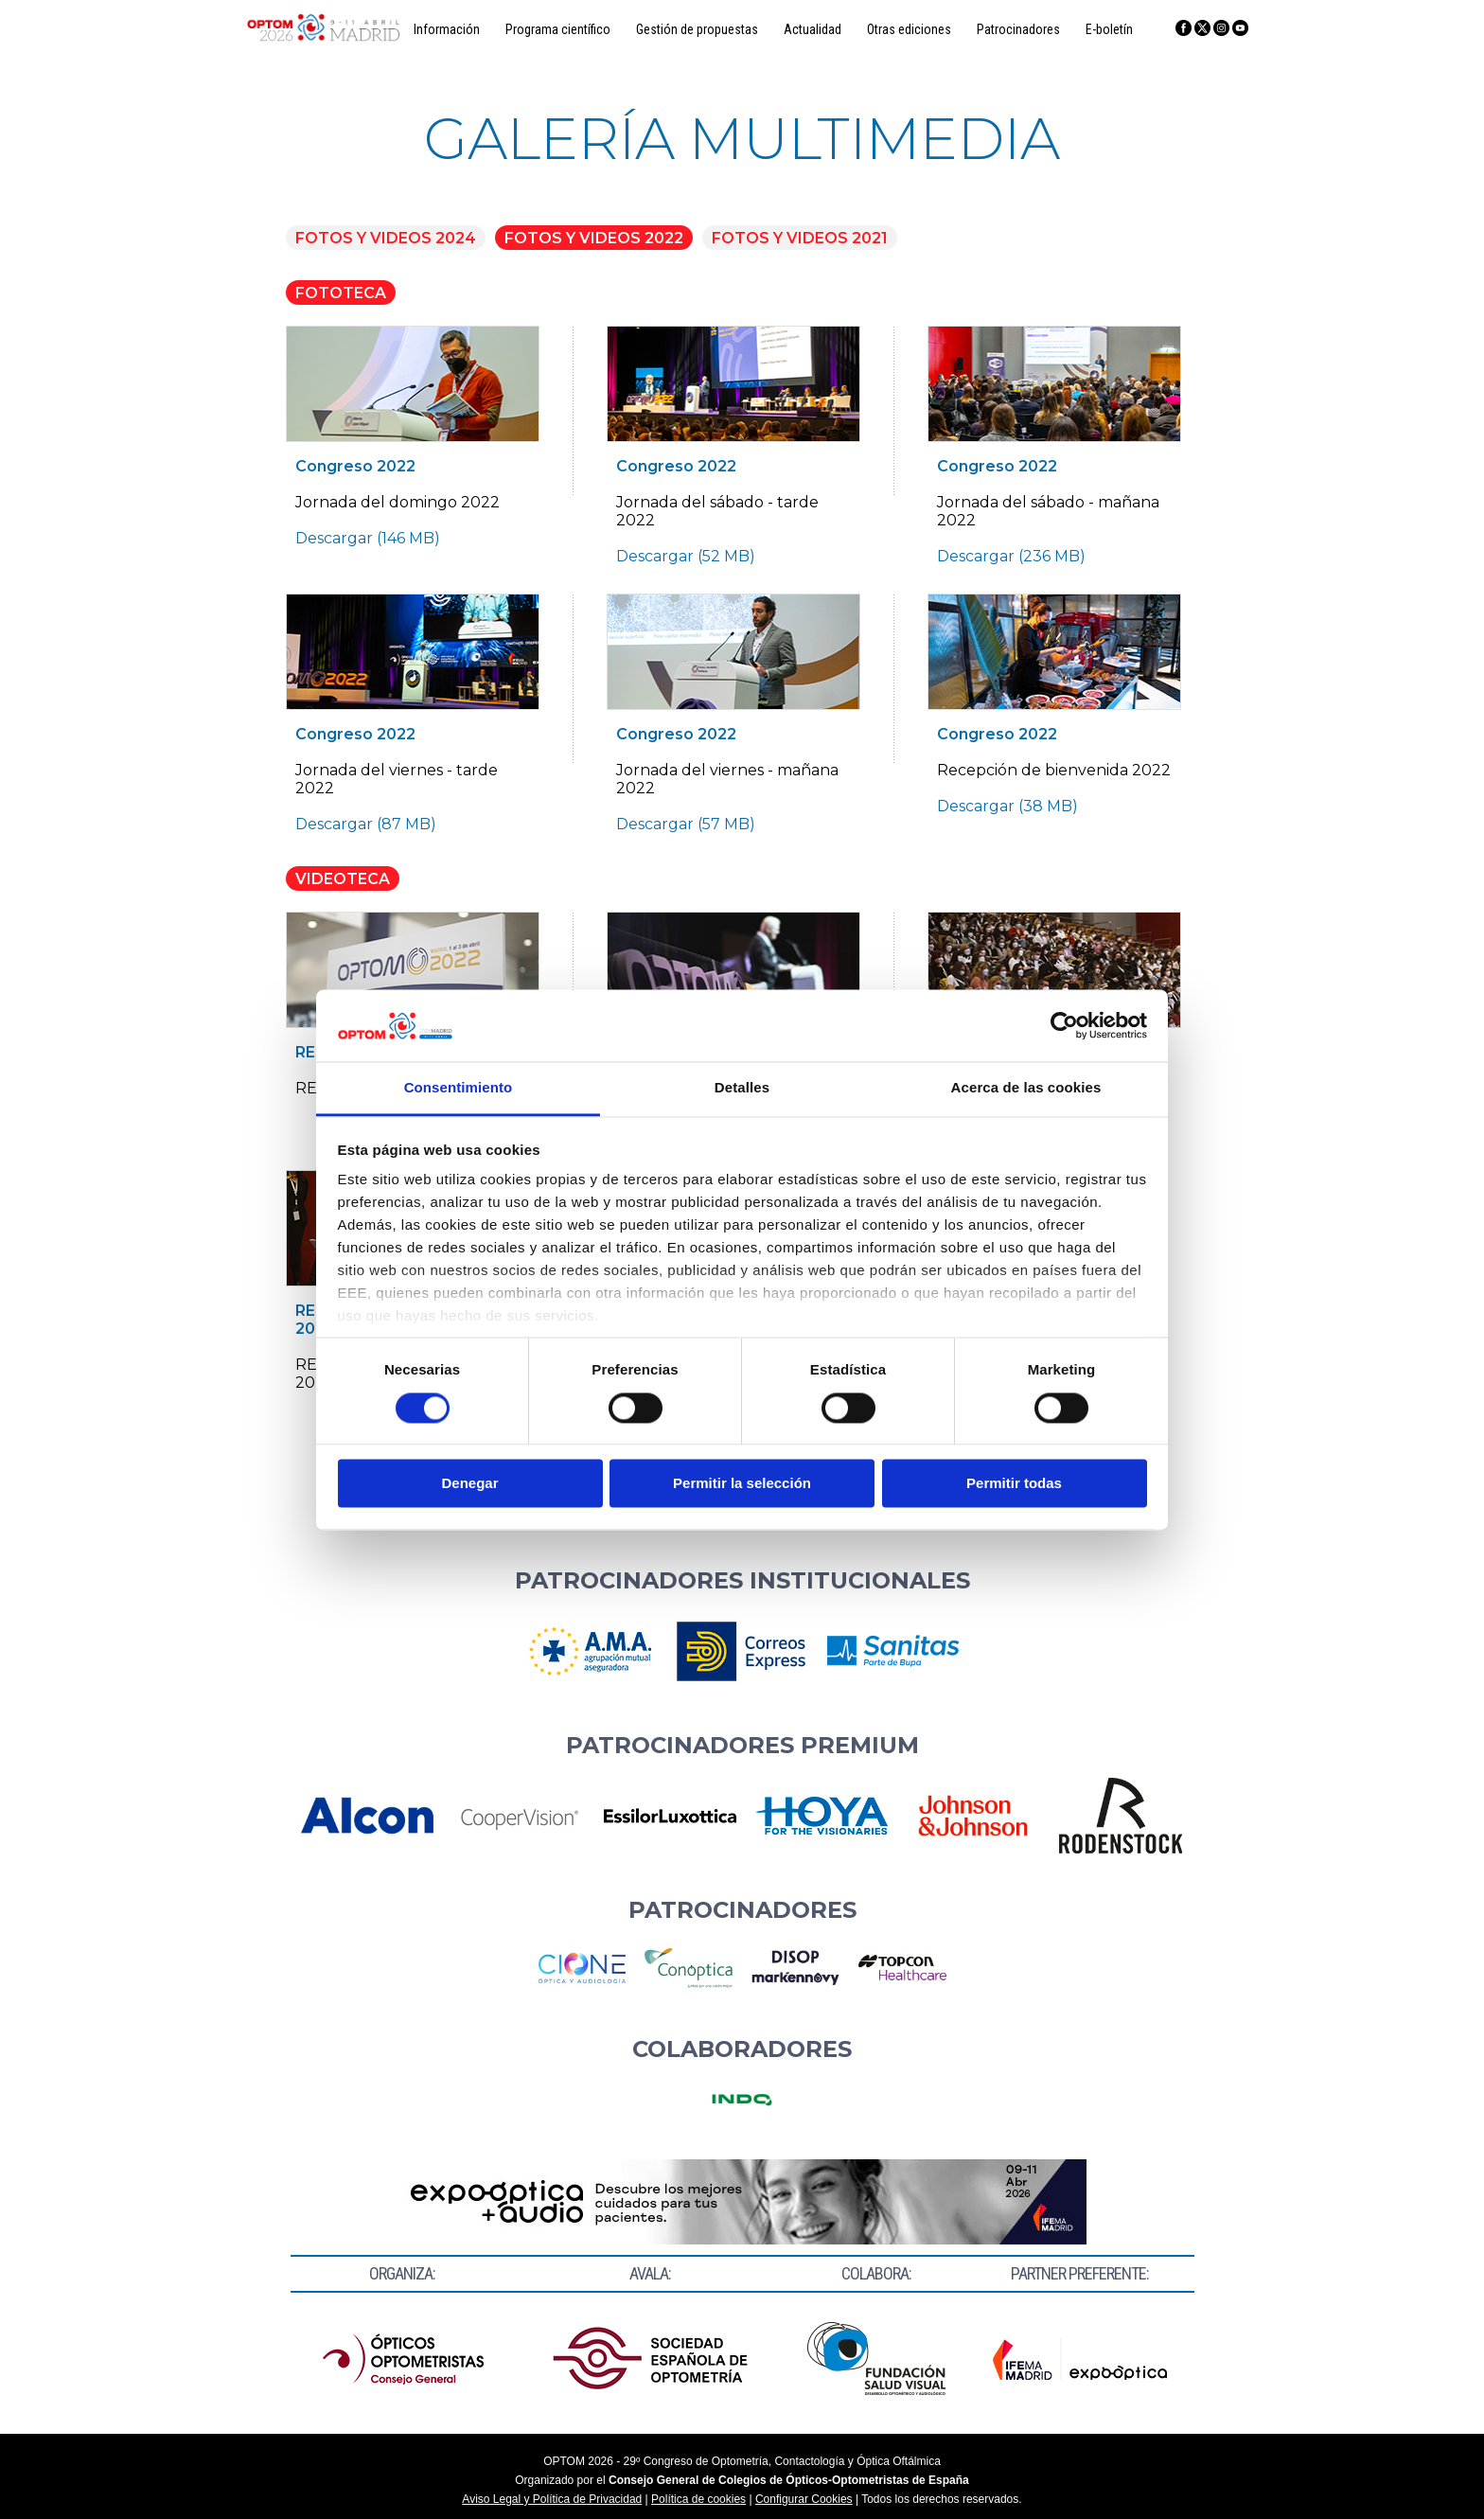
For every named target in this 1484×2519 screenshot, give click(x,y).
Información (447, 29)
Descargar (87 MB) (365, 824)
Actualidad (812, 29)
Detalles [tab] (742, 1088)
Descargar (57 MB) (685, 824)
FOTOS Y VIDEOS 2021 (800, 238)
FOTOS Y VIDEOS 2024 (385, 238)
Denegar (469, 1484)
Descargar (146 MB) (367, 538)
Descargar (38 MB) (1007, 806)
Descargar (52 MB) (685, 556)
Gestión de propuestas (697, 29)
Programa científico (557, 29)
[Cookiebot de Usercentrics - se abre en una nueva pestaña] (1064, 1025)
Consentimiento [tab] (458, 1088)
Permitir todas (1014, 1484)
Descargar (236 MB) (1011, 556)
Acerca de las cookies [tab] (1026, 1088)
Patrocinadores (1018, 29)
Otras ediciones (909, 29)
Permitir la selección (742, 1484)
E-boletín (1109, 29)
